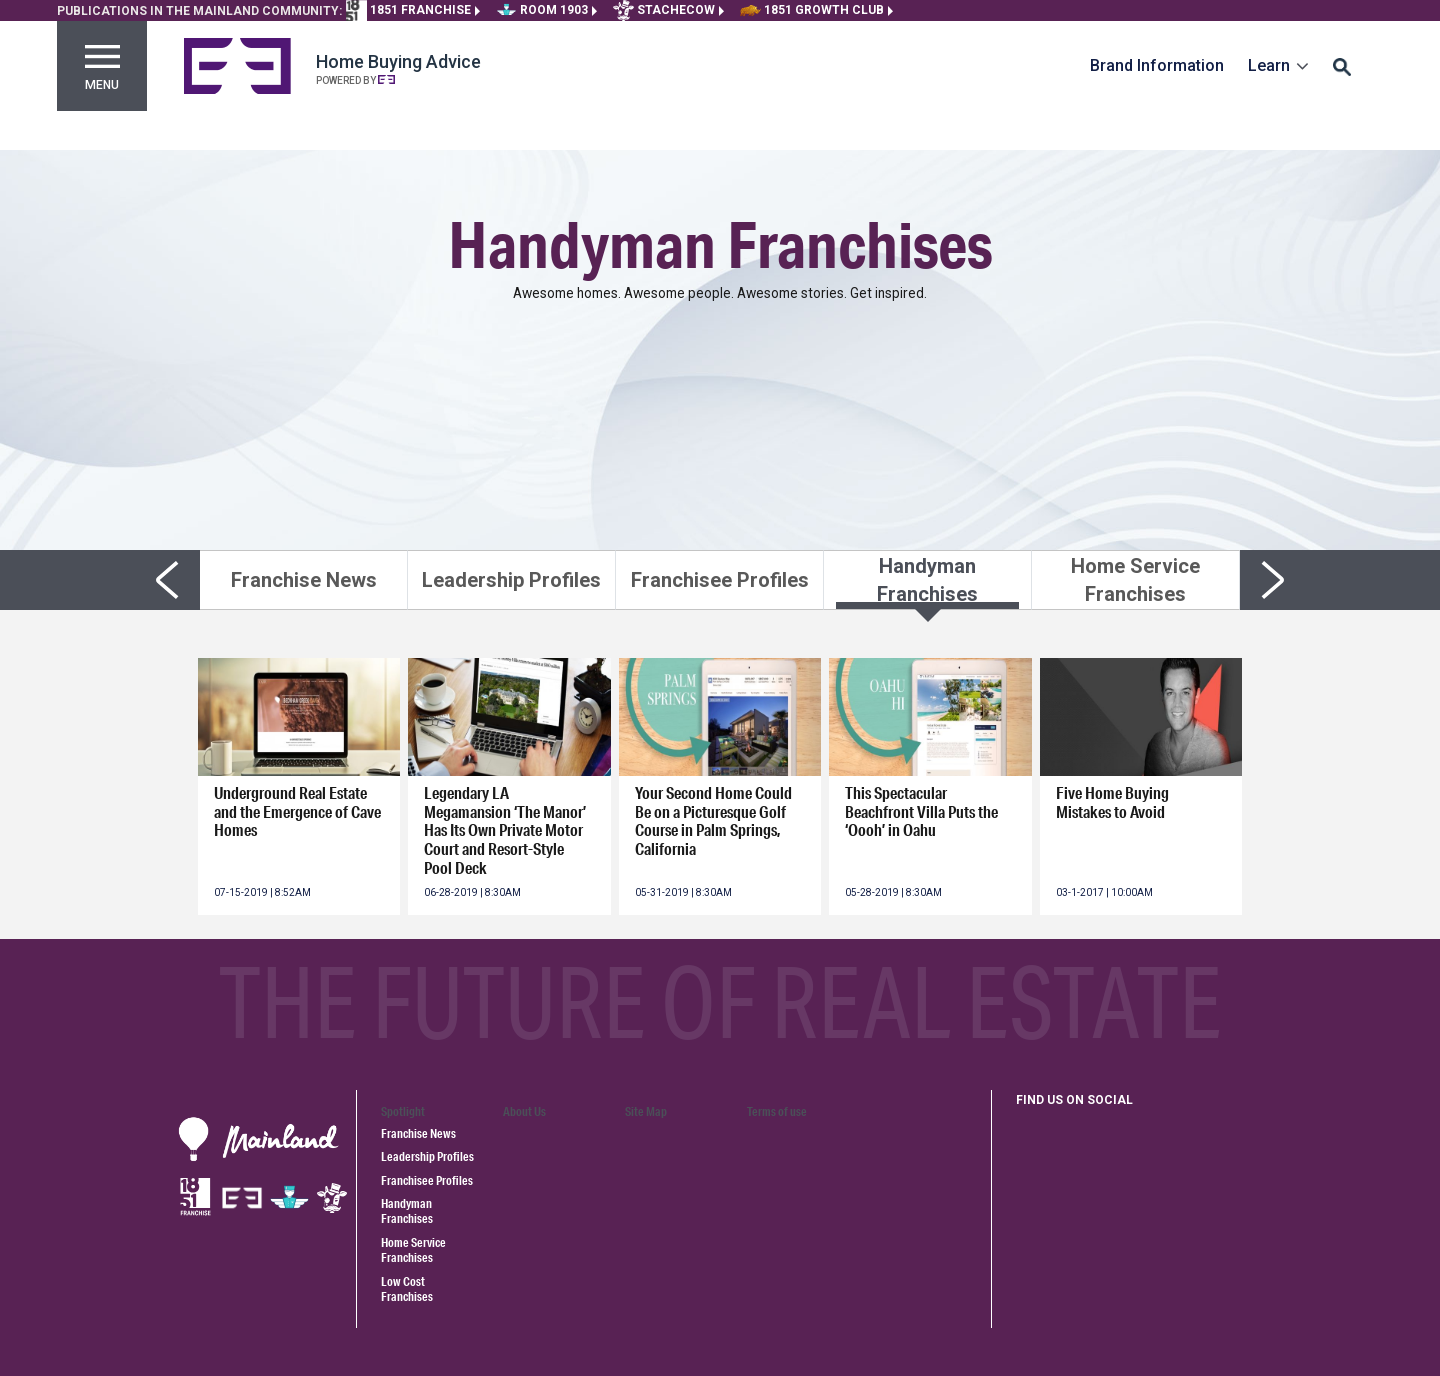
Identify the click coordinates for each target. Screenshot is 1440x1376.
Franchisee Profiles (427, 1180)
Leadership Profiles (427, 1156)
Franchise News (418, 1133)
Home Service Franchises (413, 1250)
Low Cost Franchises (407, 1289)
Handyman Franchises (407, 1211)
